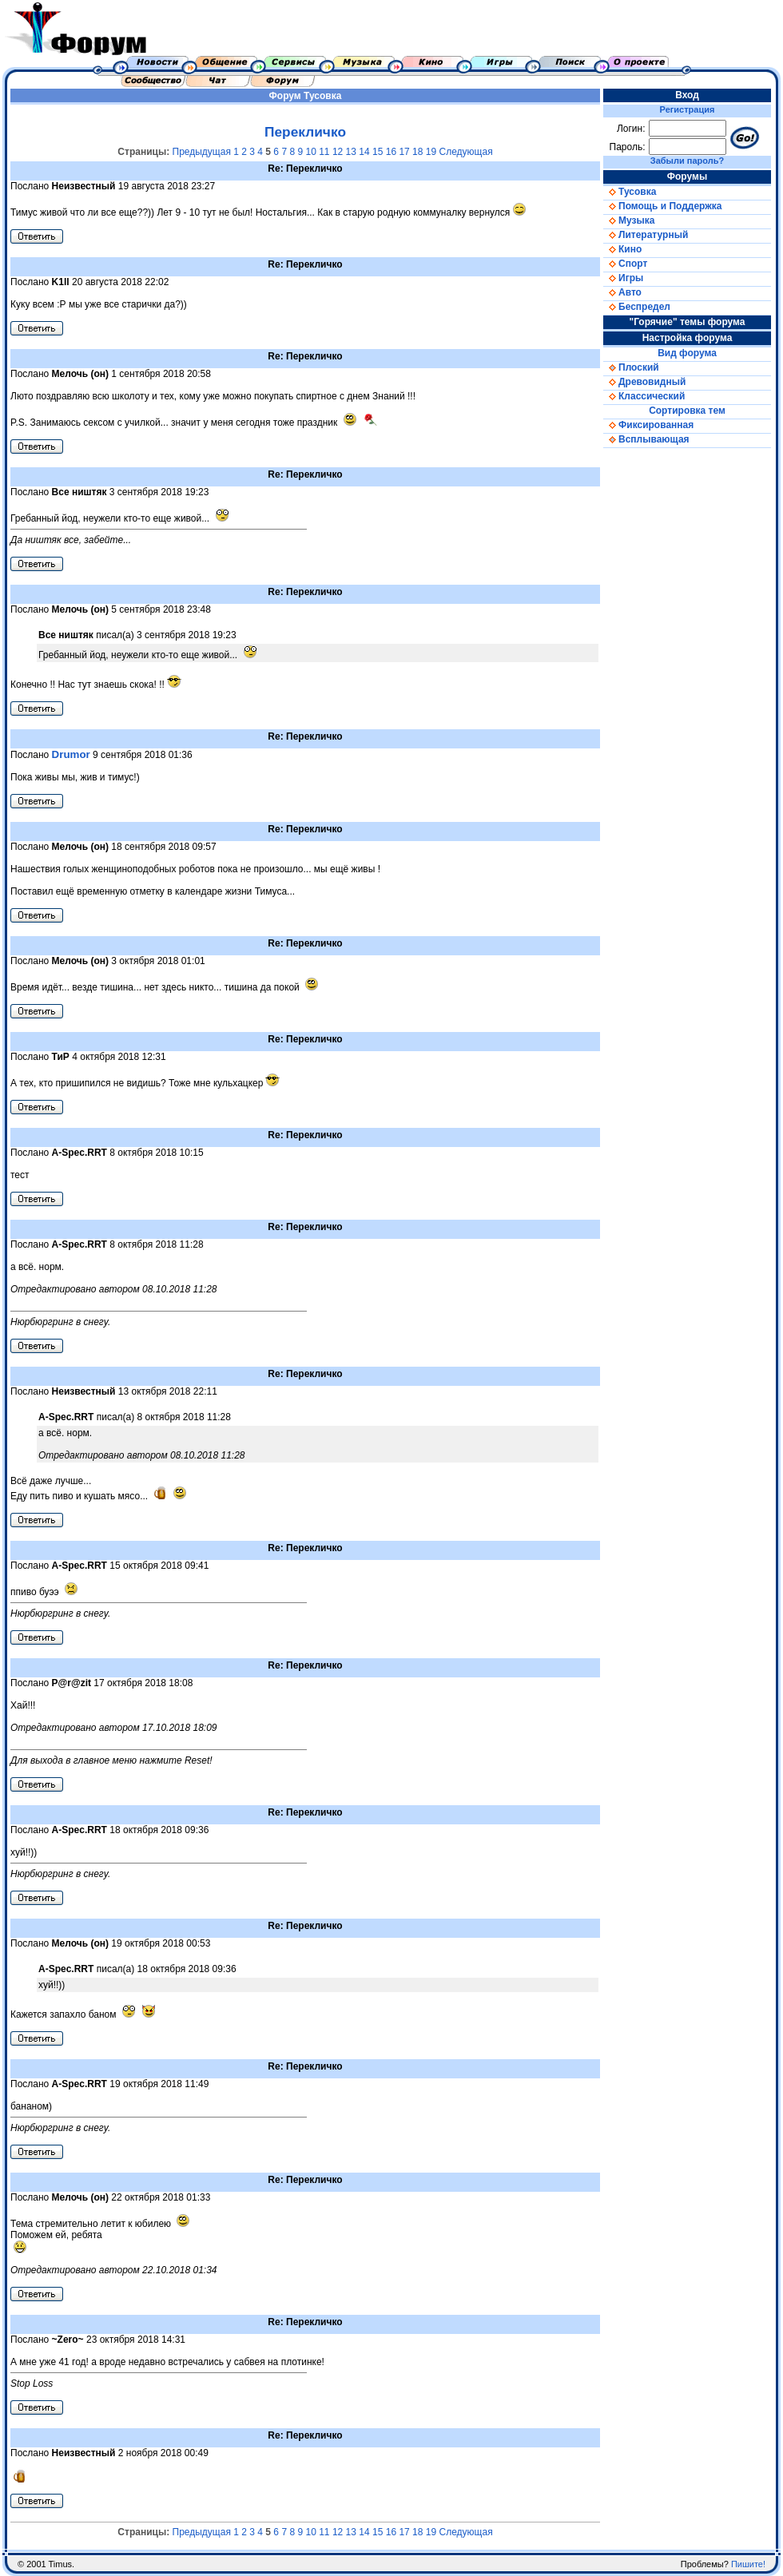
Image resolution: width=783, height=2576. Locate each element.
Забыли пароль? (687, 160)
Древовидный (644, 381)
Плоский (631, 367)
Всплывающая (646, 439)
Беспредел (636, 306)
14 (364, 151)
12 (337, 151)
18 (417, 151)
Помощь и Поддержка (662, 206)
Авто (622, 292)
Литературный (645, 234)
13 (351, 151)
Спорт (625, 263)
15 (377, 151)
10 (310, 151)
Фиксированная (648, 425)
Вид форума (687, 353)
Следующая (466, 151)
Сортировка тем (687, 410)
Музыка (628, 220)
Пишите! (748, 2564)
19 (431, 151)
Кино (622, 249)
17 (404, 151)
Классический (644, 396)
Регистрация (687, 109)
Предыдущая (202, 151)
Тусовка (322, 95)
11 (324, 151)
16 (391, 151)
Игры (623, 278)
